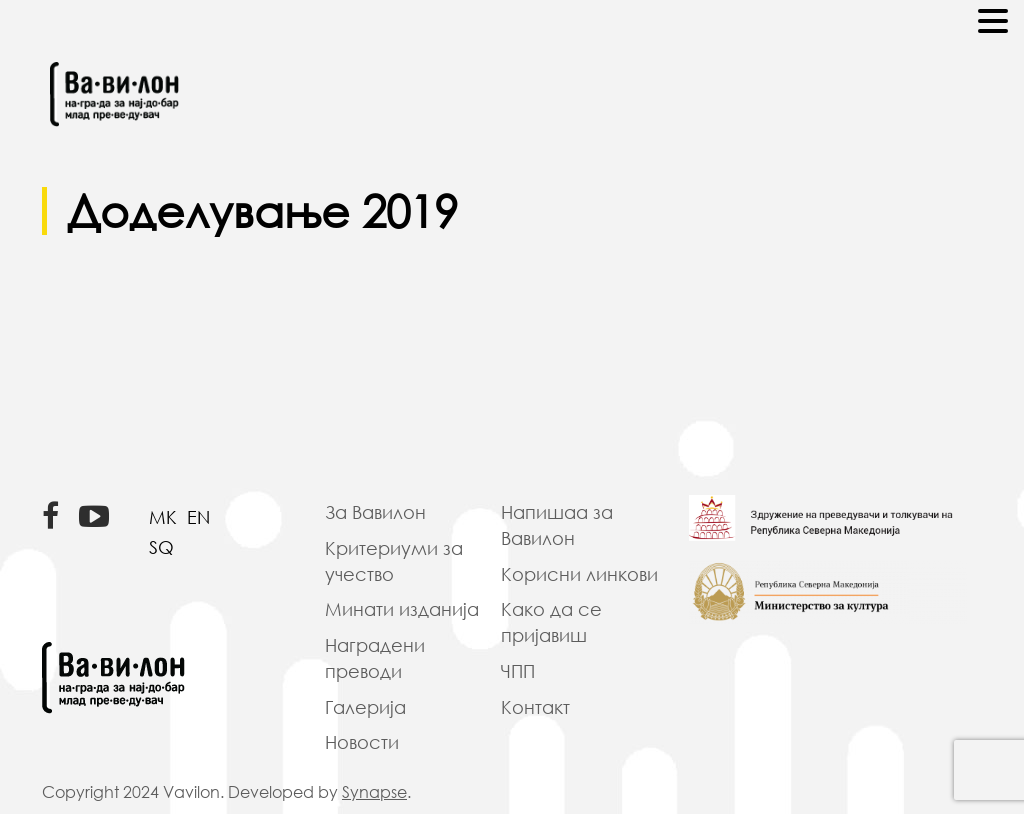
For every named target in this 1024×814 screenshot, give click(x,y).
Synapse (374, 792)
